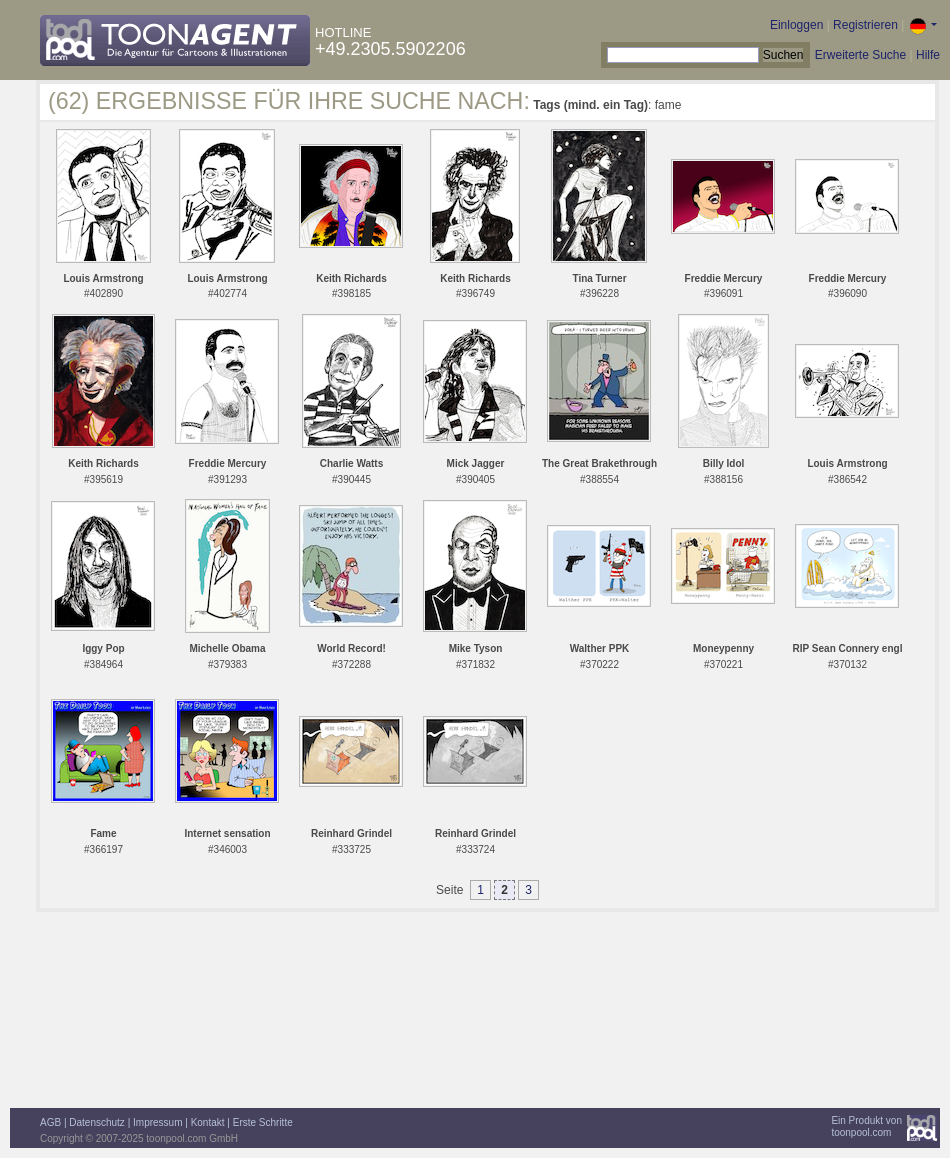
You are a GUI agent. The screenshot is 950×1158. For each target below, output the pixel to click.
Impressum (157, 1122)
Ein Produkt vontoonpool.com (866, 1126)
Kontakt (208, 1122)
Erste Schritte (263, 1122)
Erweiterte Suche (860, 55)
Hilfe (928, 55)
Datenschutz (97, 1122)
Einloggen (796, 25)
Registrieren (865, 25)
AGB (50, 1122)
